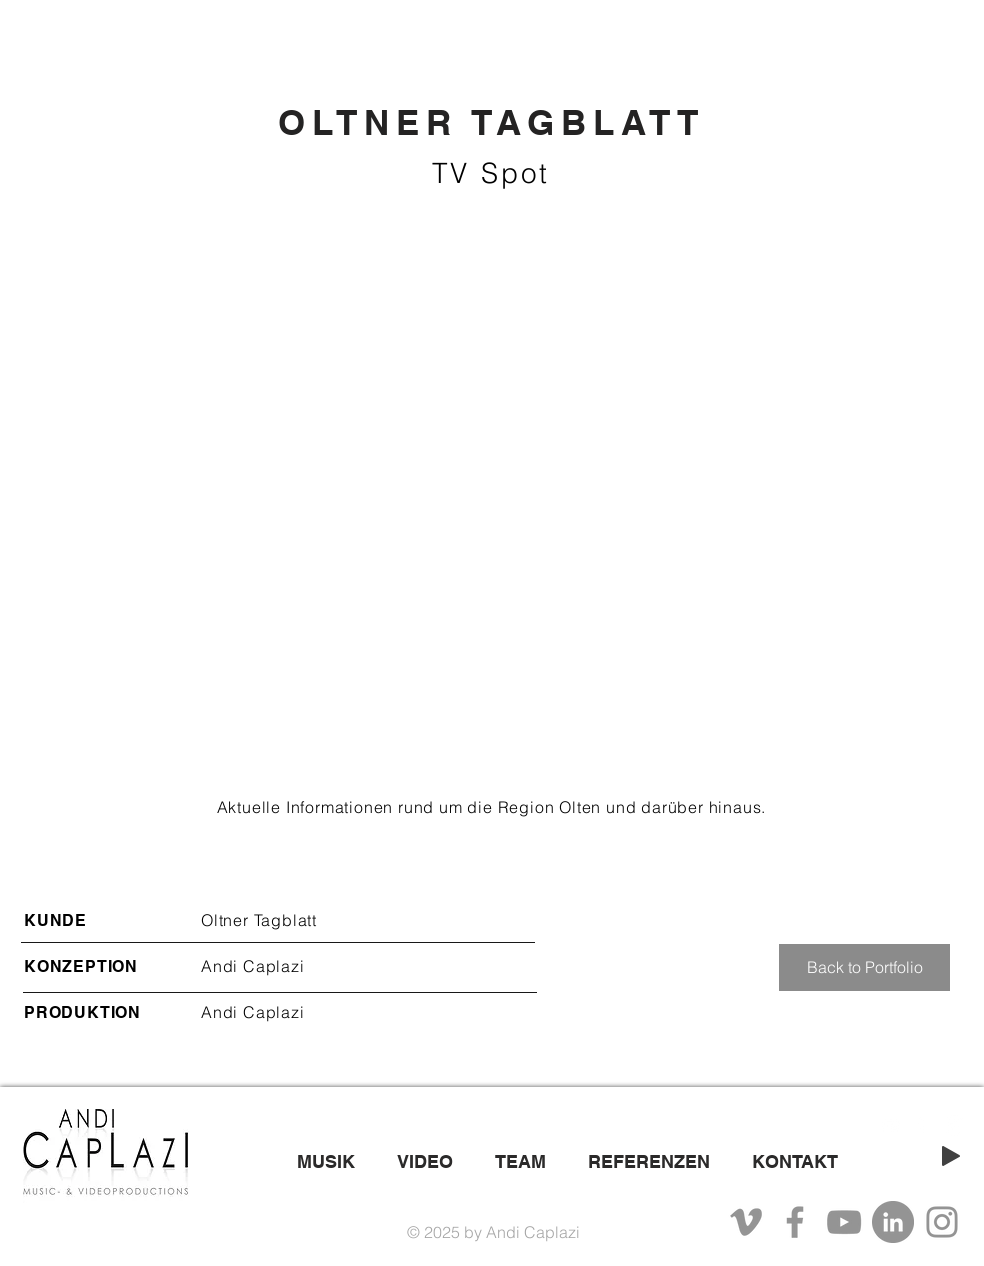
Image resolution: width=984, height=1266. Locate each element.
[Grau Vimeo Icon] (746, 1222)
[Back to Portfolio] (864, 967)
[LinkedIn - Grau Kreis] (893, 1222)
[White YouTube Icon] (890, 1125)
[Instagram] (942, 1222)
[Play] (951, 1156)
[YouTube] (844, 1222)
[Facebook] (795, 1222)
